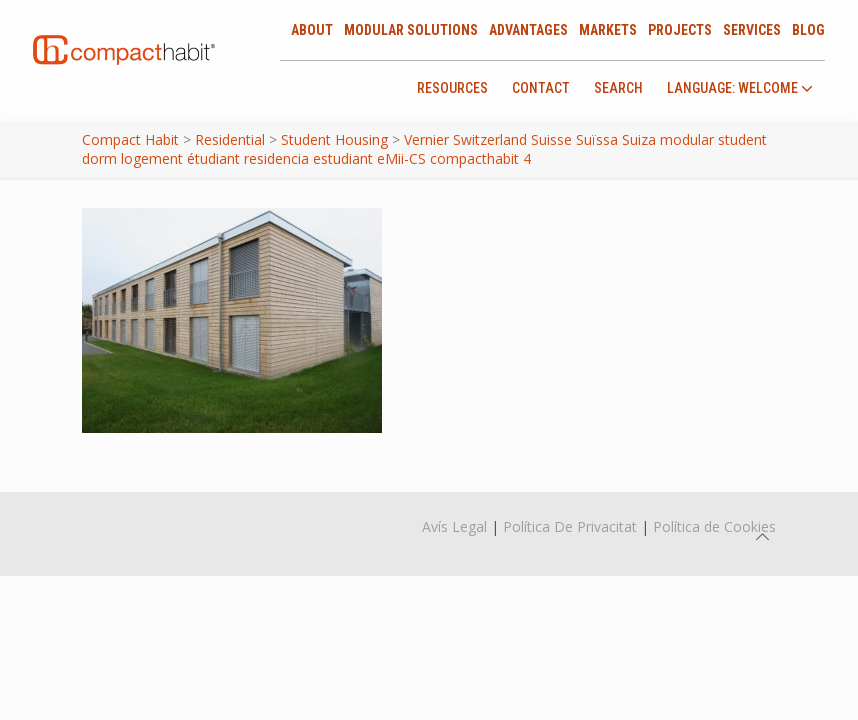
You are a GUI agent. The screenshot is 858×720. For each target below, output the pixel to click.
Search (618, 88)
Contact (541, 88)
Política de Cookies (714, 526)
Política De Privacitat (570, 526)
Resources (452, 88)
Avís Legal (454, 526)
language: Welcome (740, 88)
